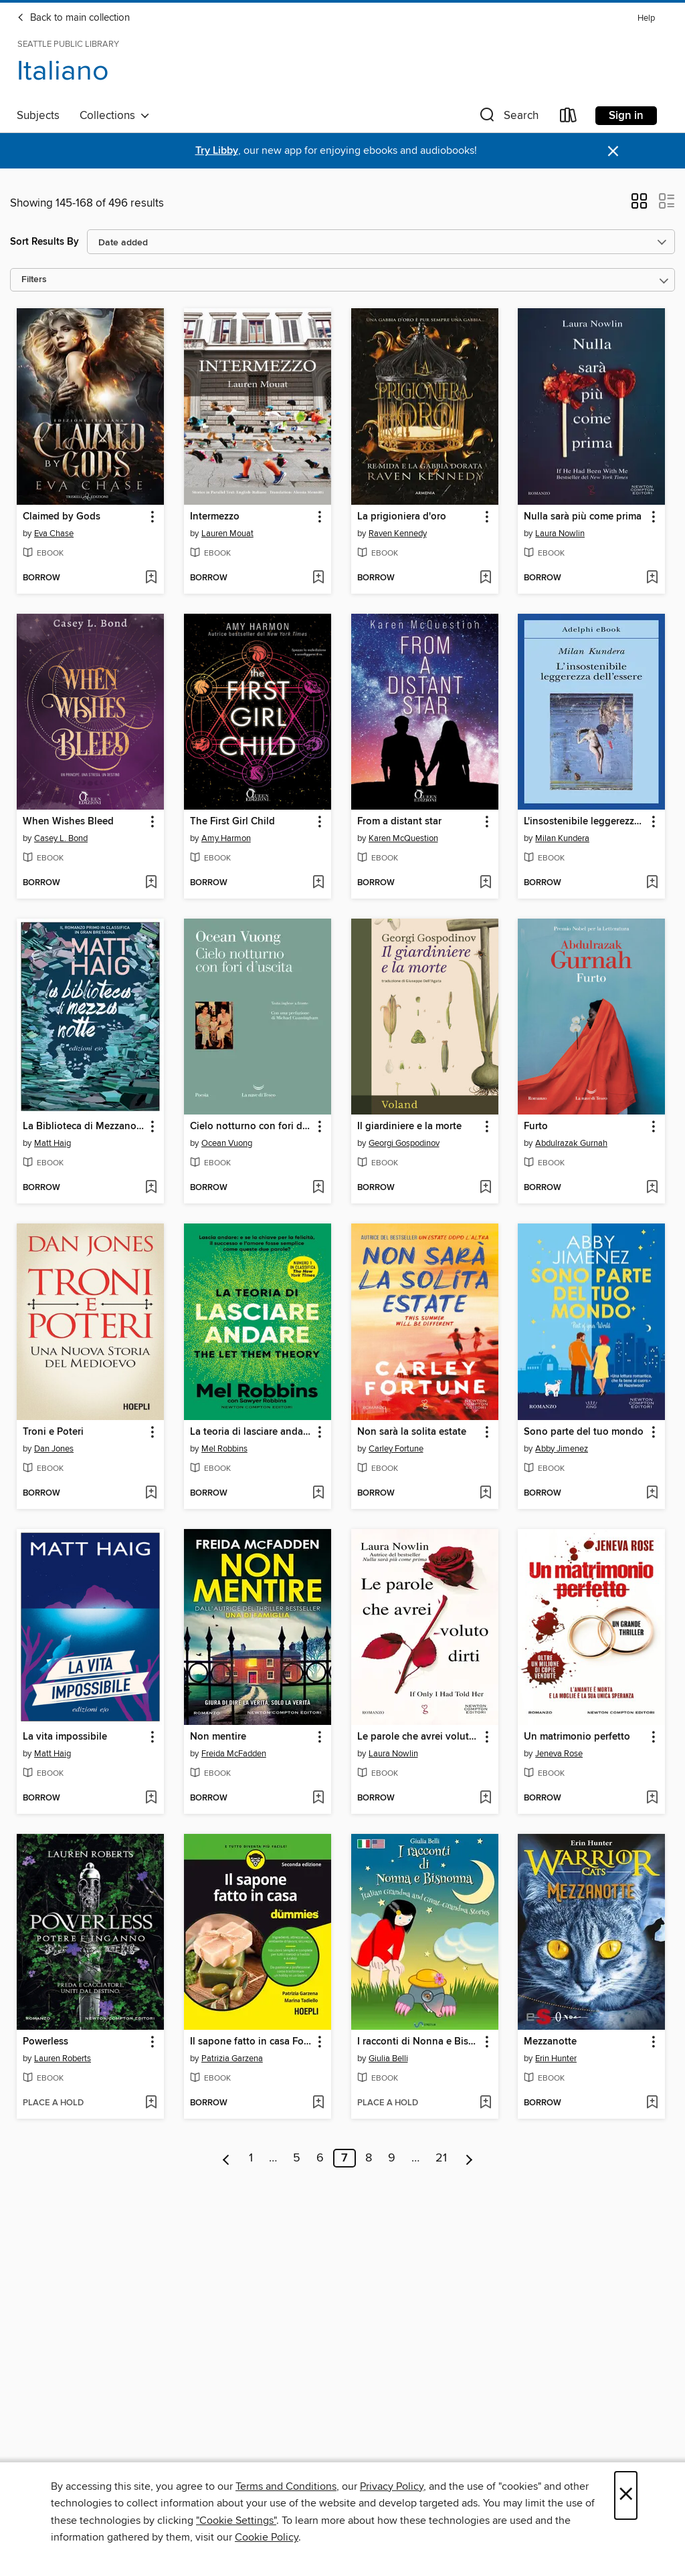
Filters (34, 279)
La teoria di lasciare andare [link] (251, 1432)
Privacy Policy (391, 2486)
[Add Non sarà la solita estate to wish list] (485, 1493)
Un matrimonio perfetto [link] (577, 1737)
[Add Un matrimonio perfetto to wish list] (652, 1798)
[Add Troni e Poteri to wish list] (150, 1493)
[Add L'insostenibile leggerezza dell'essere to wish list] (652, 883)
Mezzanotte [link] (550, 2042)
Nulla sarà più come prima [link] (583, 517)
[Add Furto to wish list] (652, 1188)
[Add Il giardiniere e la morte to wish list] (485, 1188)
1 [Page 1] (251, 2158)
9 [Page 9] (391, 2158)
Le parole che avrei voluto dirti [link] (418, 1737)
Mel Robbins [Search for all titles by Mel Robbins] (224, 1448)
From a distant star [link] (399, 822)
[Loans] (569, 118)
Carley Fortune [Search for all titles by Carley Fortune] (396, 1448)
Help (646, 18)
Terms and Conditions (285, 2486)
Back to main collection (73, 18)
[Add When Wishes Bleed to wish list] (150, 883)
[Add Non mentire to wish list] (318, 1798)
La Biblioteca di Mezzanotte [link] (84, 1127)
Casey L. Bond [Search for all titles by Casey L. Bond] (61, 838)
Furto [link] (536, 1127)
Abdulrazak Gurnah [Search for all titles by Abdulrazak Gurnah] (571, 1143)
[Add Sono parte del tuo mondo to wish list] (652, 1493)
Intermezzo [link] (214, 517)
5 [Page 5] (296, 2158)
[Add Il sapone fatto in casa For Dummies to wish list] (318, 2103)
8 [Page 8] (368, 2158)
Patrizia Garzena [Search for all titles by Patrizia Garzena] (232, 2058)
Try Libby (216, 151)
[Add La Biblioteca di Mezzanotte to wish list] (150, 1188)
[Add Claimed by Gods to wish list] (150, 578)
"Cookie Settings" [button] (236, 2520)
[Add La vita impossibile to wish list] (150, 1798)
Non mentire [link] (218, 1737)
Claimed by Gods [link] (61, 517)
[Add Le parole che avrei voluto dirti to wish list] (485, 1798)
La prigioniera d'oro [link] (401, 517)
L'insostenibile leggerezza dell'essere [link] (585, 822)
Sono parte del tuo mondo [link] (584, 1432)
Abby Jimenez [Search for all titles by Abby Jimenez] (561, 1448)
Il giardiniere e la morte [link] (409, 1127)
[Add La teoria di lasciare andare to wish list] (318, 1493)
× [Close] (625, 2495)
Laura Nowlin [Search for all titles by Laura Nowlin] (560, 533)
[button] (508, 118)
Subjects (38, 115)
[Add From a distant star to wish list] (485, 883)
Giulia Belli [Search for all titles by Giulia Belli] (388, 2058)
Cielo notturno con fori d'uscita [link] (251, 1127)
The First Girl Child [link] (232, 822)
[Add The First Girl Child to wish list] (318, 883)
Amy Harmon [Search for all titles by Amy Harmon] (226, 838)
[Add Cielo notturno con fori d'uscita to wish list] (318, 1188)
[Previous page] (226, 2158)
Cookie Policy (266, 2537)
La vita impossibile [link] (65, 1737)
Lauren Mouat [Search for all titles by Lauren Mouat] (227, 533)
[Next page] (469, 2158)
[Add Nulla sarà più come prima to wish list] (652, 578)
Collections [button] (115, 115)
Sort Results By (44, 241)
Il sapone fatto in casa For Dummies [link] (251, 2042)
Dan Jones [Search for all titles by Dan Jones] (54, 1448)
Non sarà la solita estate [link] (411, 1432)
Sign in (626, 115)
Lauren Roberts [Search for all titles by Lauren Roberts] (62, 2058)
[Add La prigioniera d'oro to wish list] (485, 578)
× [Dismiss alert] (613, 151)
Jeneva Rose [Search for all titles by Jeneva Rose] (559, 1753)
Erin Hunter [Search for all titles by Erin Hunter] (556, 2058)
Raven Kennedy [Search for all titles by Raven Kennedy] (398, 533)
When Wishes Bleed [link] (68, 822)
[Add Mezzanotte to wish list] (652, 2103)
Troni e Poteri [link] (53, 1432)
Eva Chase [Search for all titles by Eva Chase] (54, 533)
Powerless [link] (45, 2042)
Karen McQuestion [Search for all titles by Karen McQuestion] (403, 838)
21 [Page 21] (441, 2158)
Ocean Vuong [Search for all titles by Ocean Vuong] (226, 1143)
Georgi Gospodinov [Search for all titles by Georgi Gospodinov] (404, 1143)
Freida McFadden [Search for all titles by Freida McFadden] (233, 1753)
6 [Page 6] (320, 2158)
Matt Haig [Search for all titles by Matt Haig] (52, 1143)
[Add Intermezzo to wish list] (318, 578)
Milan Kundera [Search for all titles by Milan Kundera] (562, 838)
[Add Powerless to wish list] (150, 2103)
